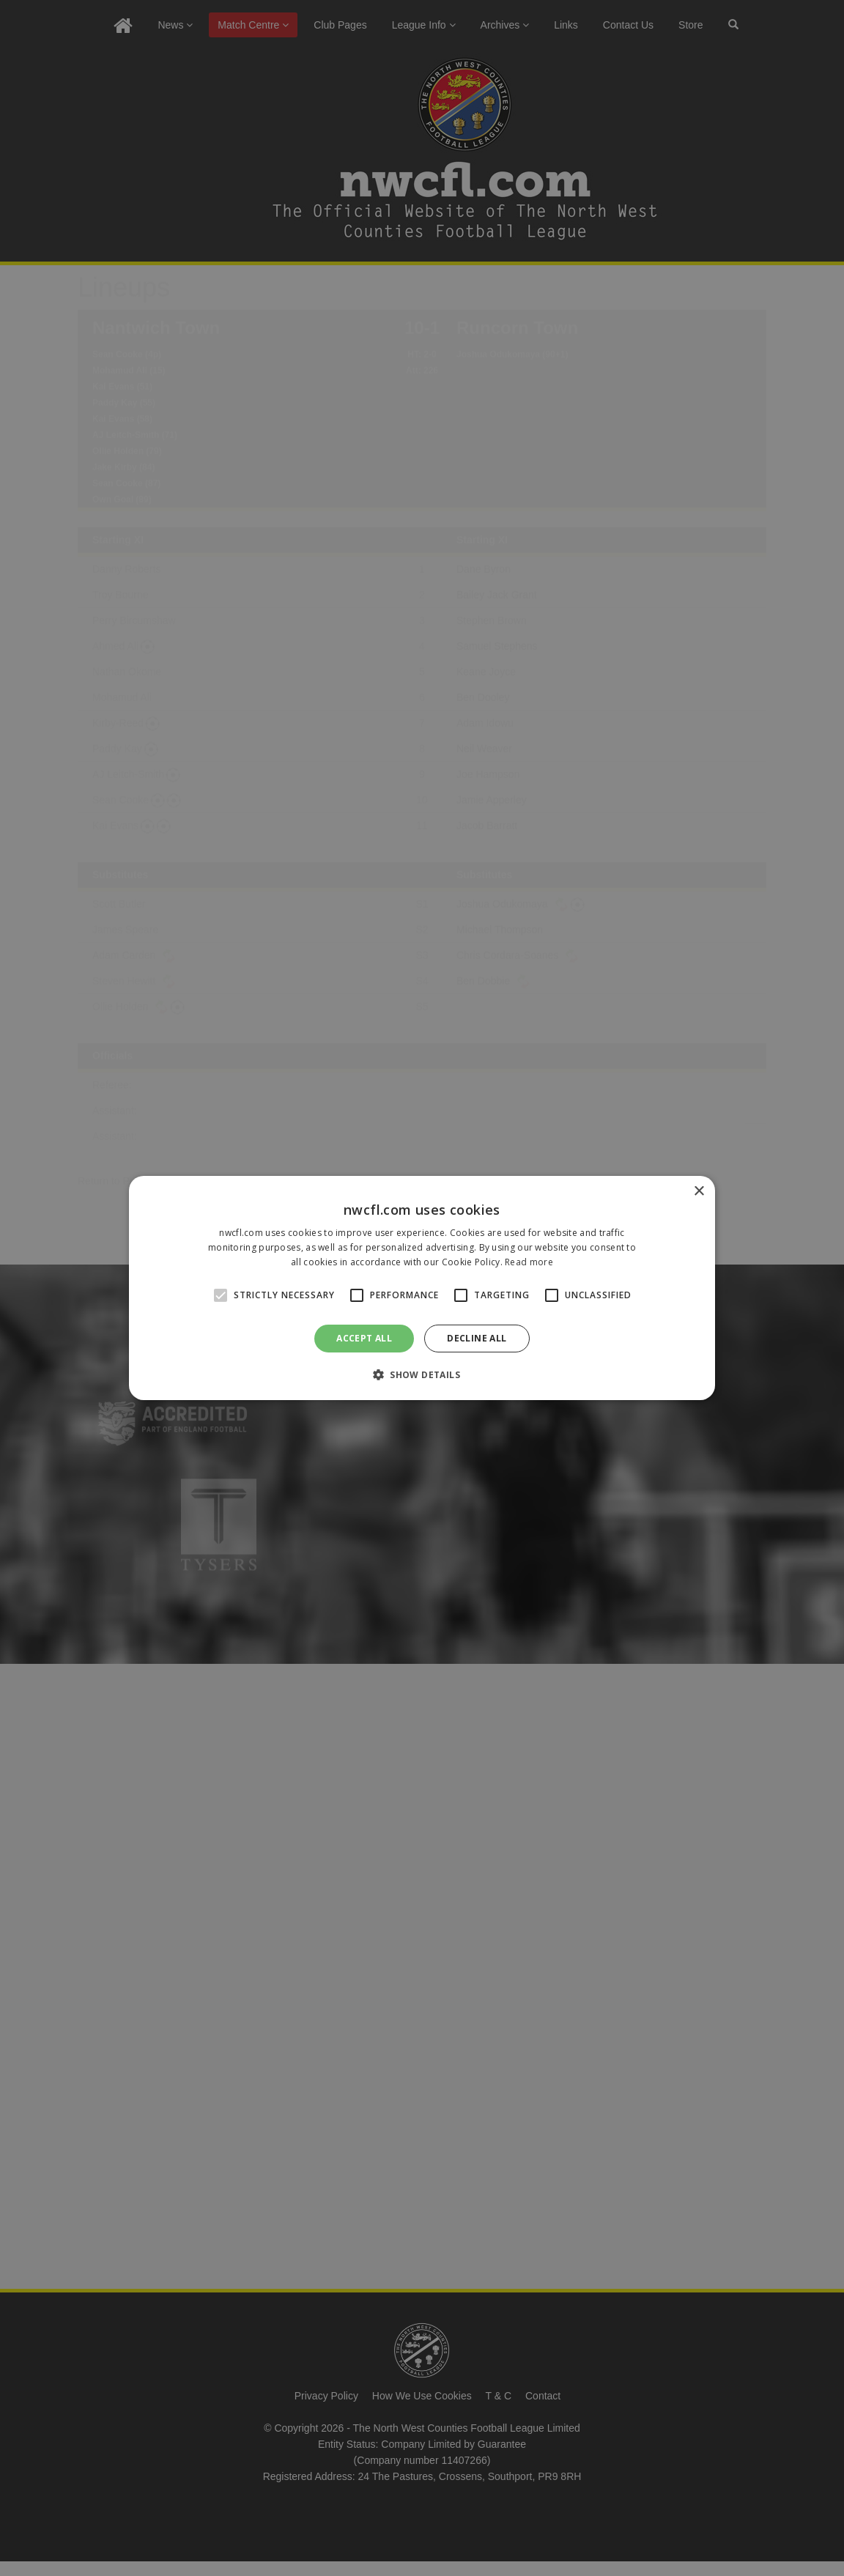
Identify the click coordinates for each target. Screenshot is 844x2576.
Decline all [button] (476, 1338)
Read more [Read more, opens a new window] (529, 1262)
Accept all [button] (364, 1338)
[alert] (422, 1288)
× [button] (698, 1191)
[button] (422, 1374)
